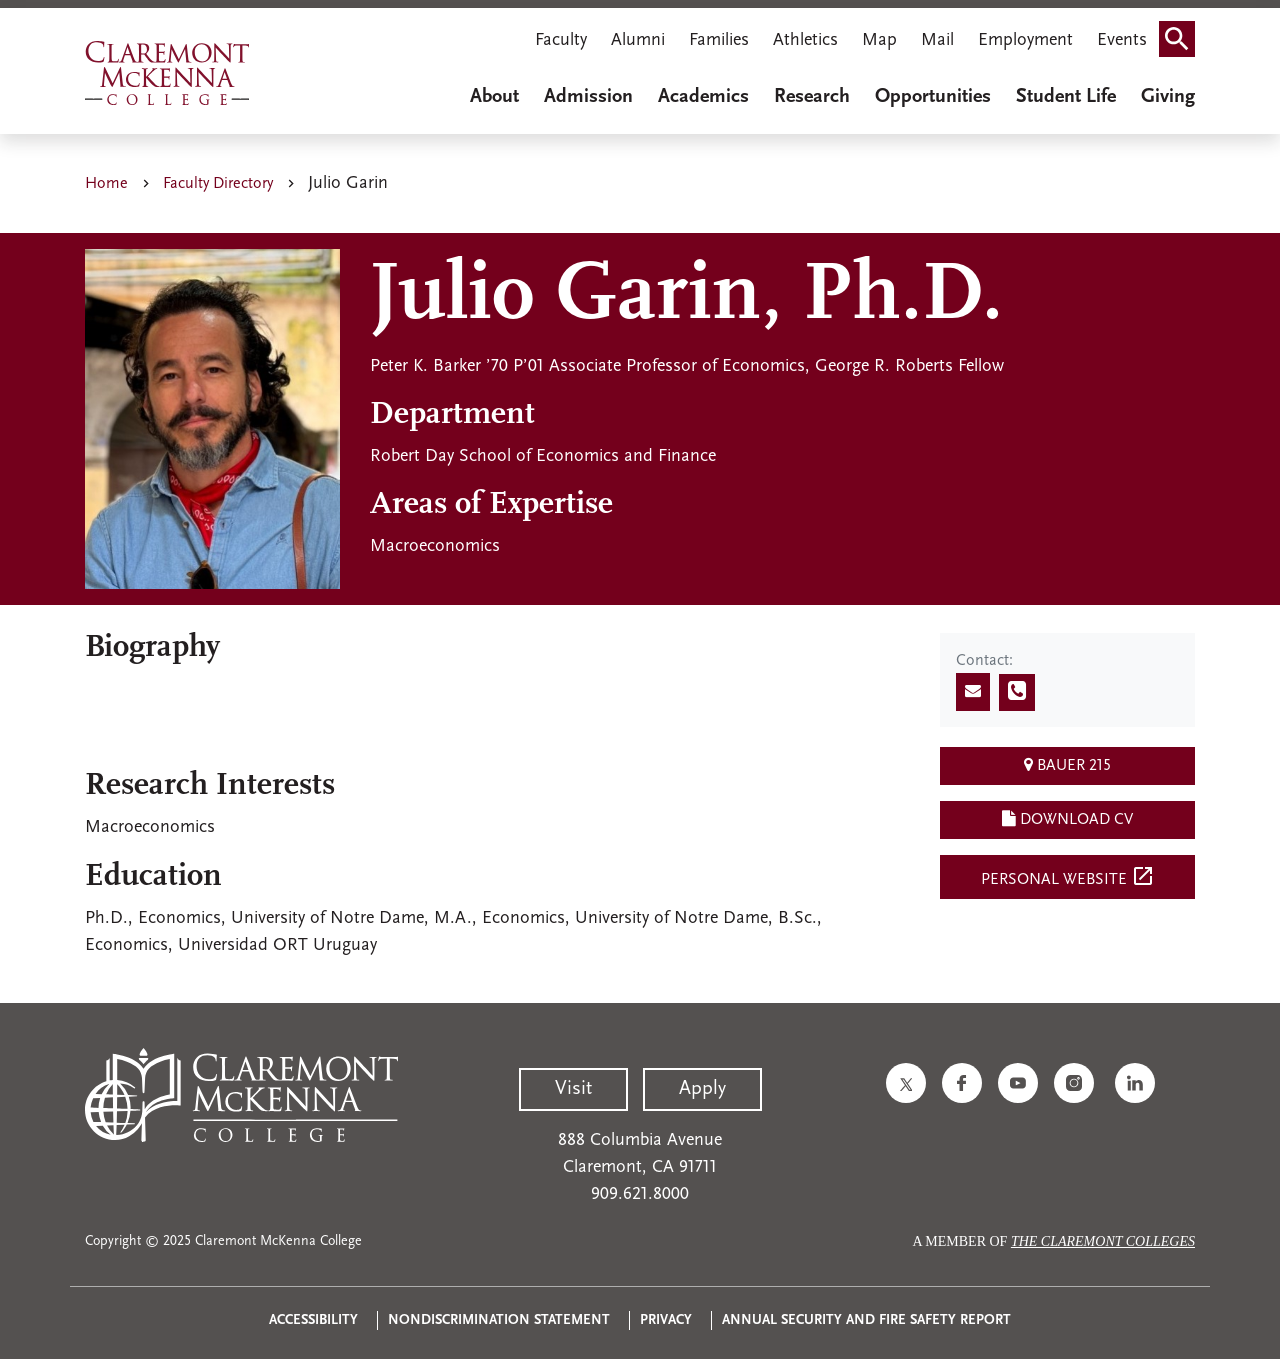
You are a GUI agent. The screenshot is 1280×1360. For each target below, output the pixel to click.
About (494, 97)
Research (812, 97)
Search (1183, 32)
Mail (937, 40)
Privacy (666, 1320)
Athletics (805, 40)
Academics (703, 97)
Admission (588, 97)
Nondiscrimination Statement (499, 1320)
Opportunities (933, 97)
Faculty (561, 40)
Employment (1025, 40)
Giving (1168, 97)
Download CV (1067, 819)
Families (719, 40)
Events (1122, 40)
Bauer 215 (1067, 765)
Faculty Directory (218, 184)
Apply (702, 1089)
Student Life (1066, 97)
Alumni (638, 40)
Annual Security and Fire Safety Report (866, 1320)
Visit (573, 1089)
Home (106, 184)
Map (879, 40)
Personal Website (1068, 876)
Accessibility (313, 1320)
